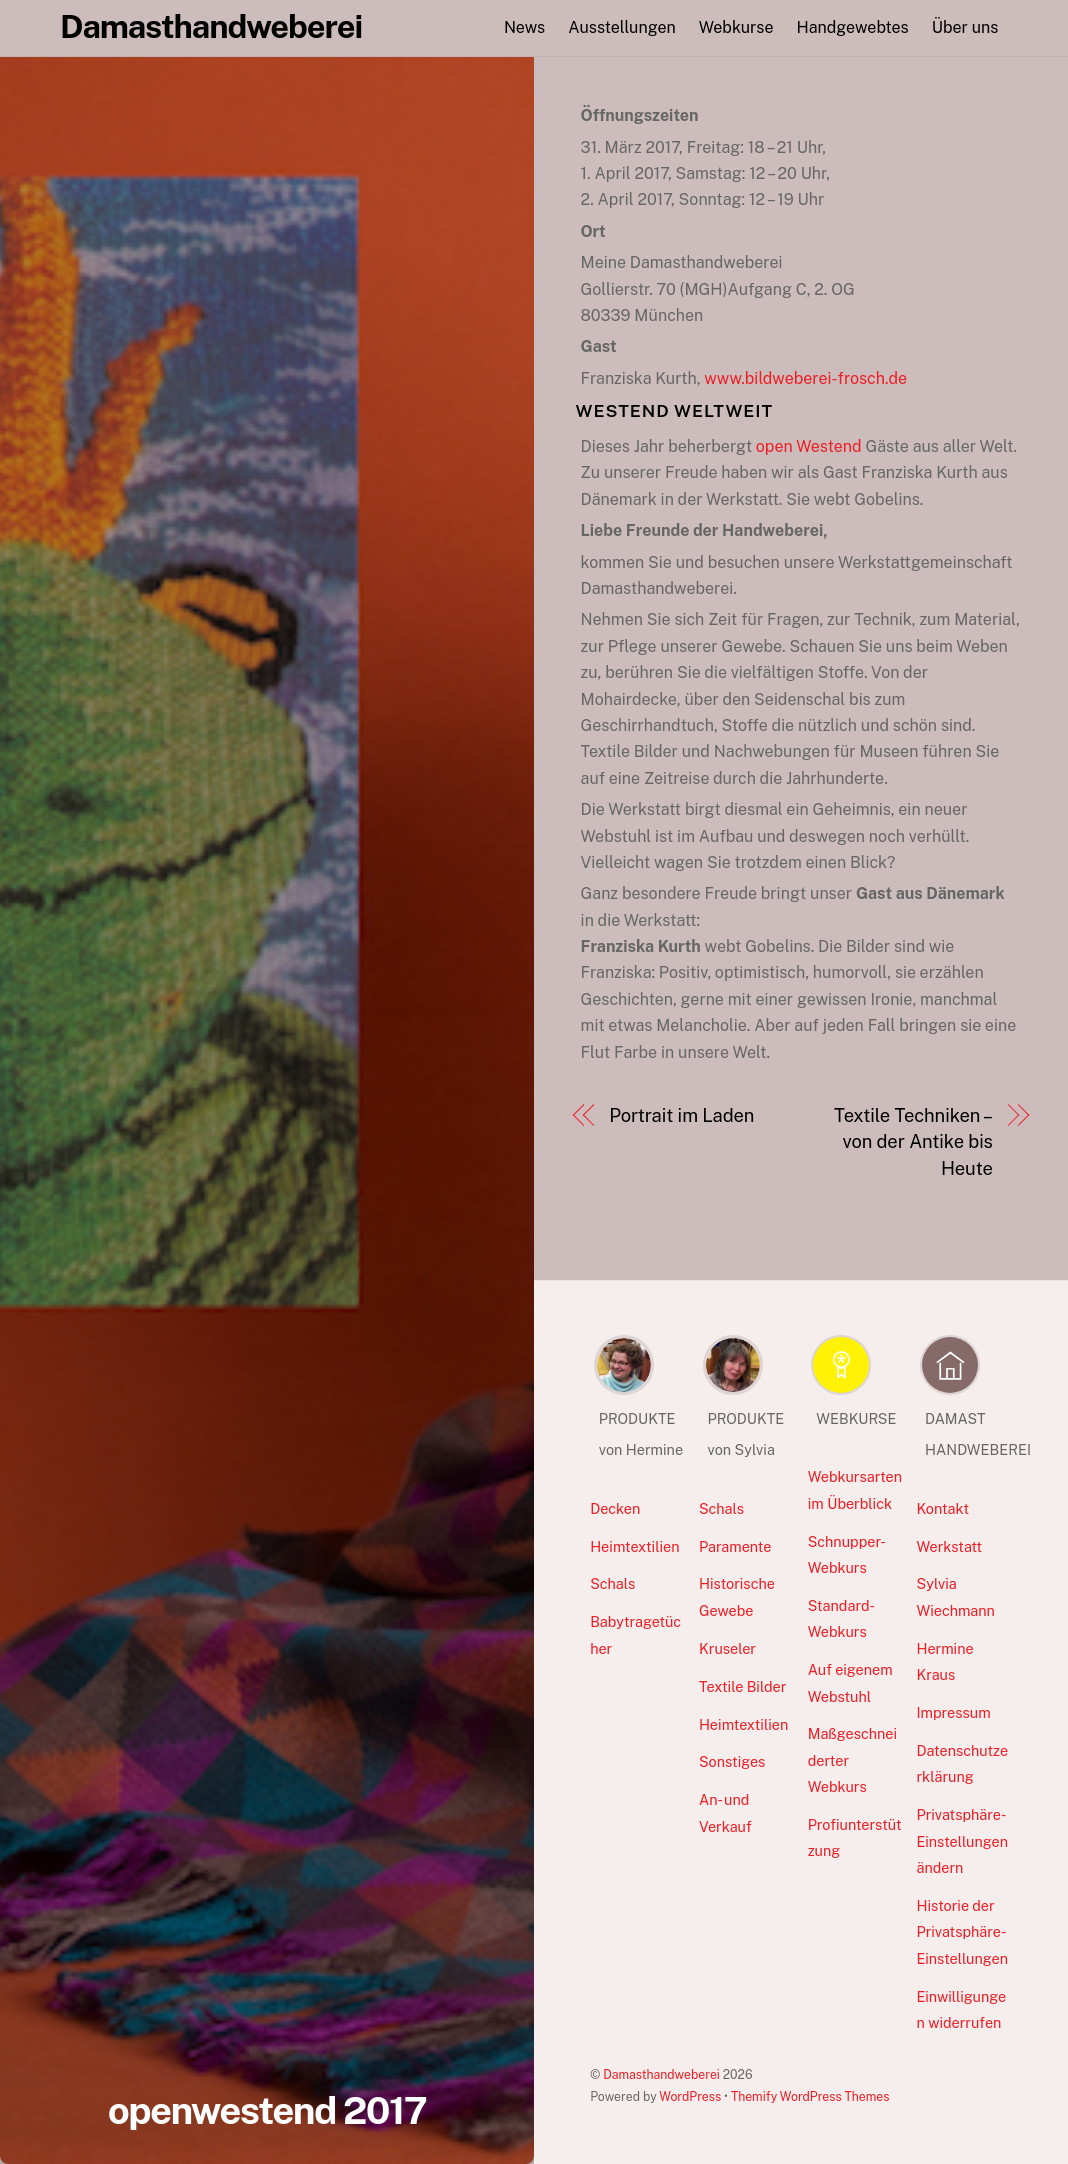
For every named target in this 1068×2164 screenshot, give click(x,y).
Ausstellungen (621, 27)
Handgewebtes (853, 27)
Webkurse (736, 27)
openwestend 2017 (267, 2110)
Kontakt (942, 1508)
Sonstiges (732, 1761)
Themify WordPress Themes (810, 2096)
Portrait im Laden (681, 1115)
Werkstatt (949, 1546)
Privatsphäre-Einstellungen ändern (962, 1841)
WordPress (690, 2096)
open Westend (809, 446)
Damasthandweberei (661, 2074)
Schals (612, 1583)
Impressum (953, 1712)
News (524, 27)
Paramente (735, 1546)
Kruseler (727, 1648)
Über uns (965, 27)
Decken (615, 1508)
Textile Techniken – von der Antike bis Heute (913, 1142)
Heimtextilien (634, 1546)
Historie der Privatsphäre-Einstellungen (962, 1932)
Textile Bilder (742, 1686)
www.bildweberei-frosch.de (805, 378)
